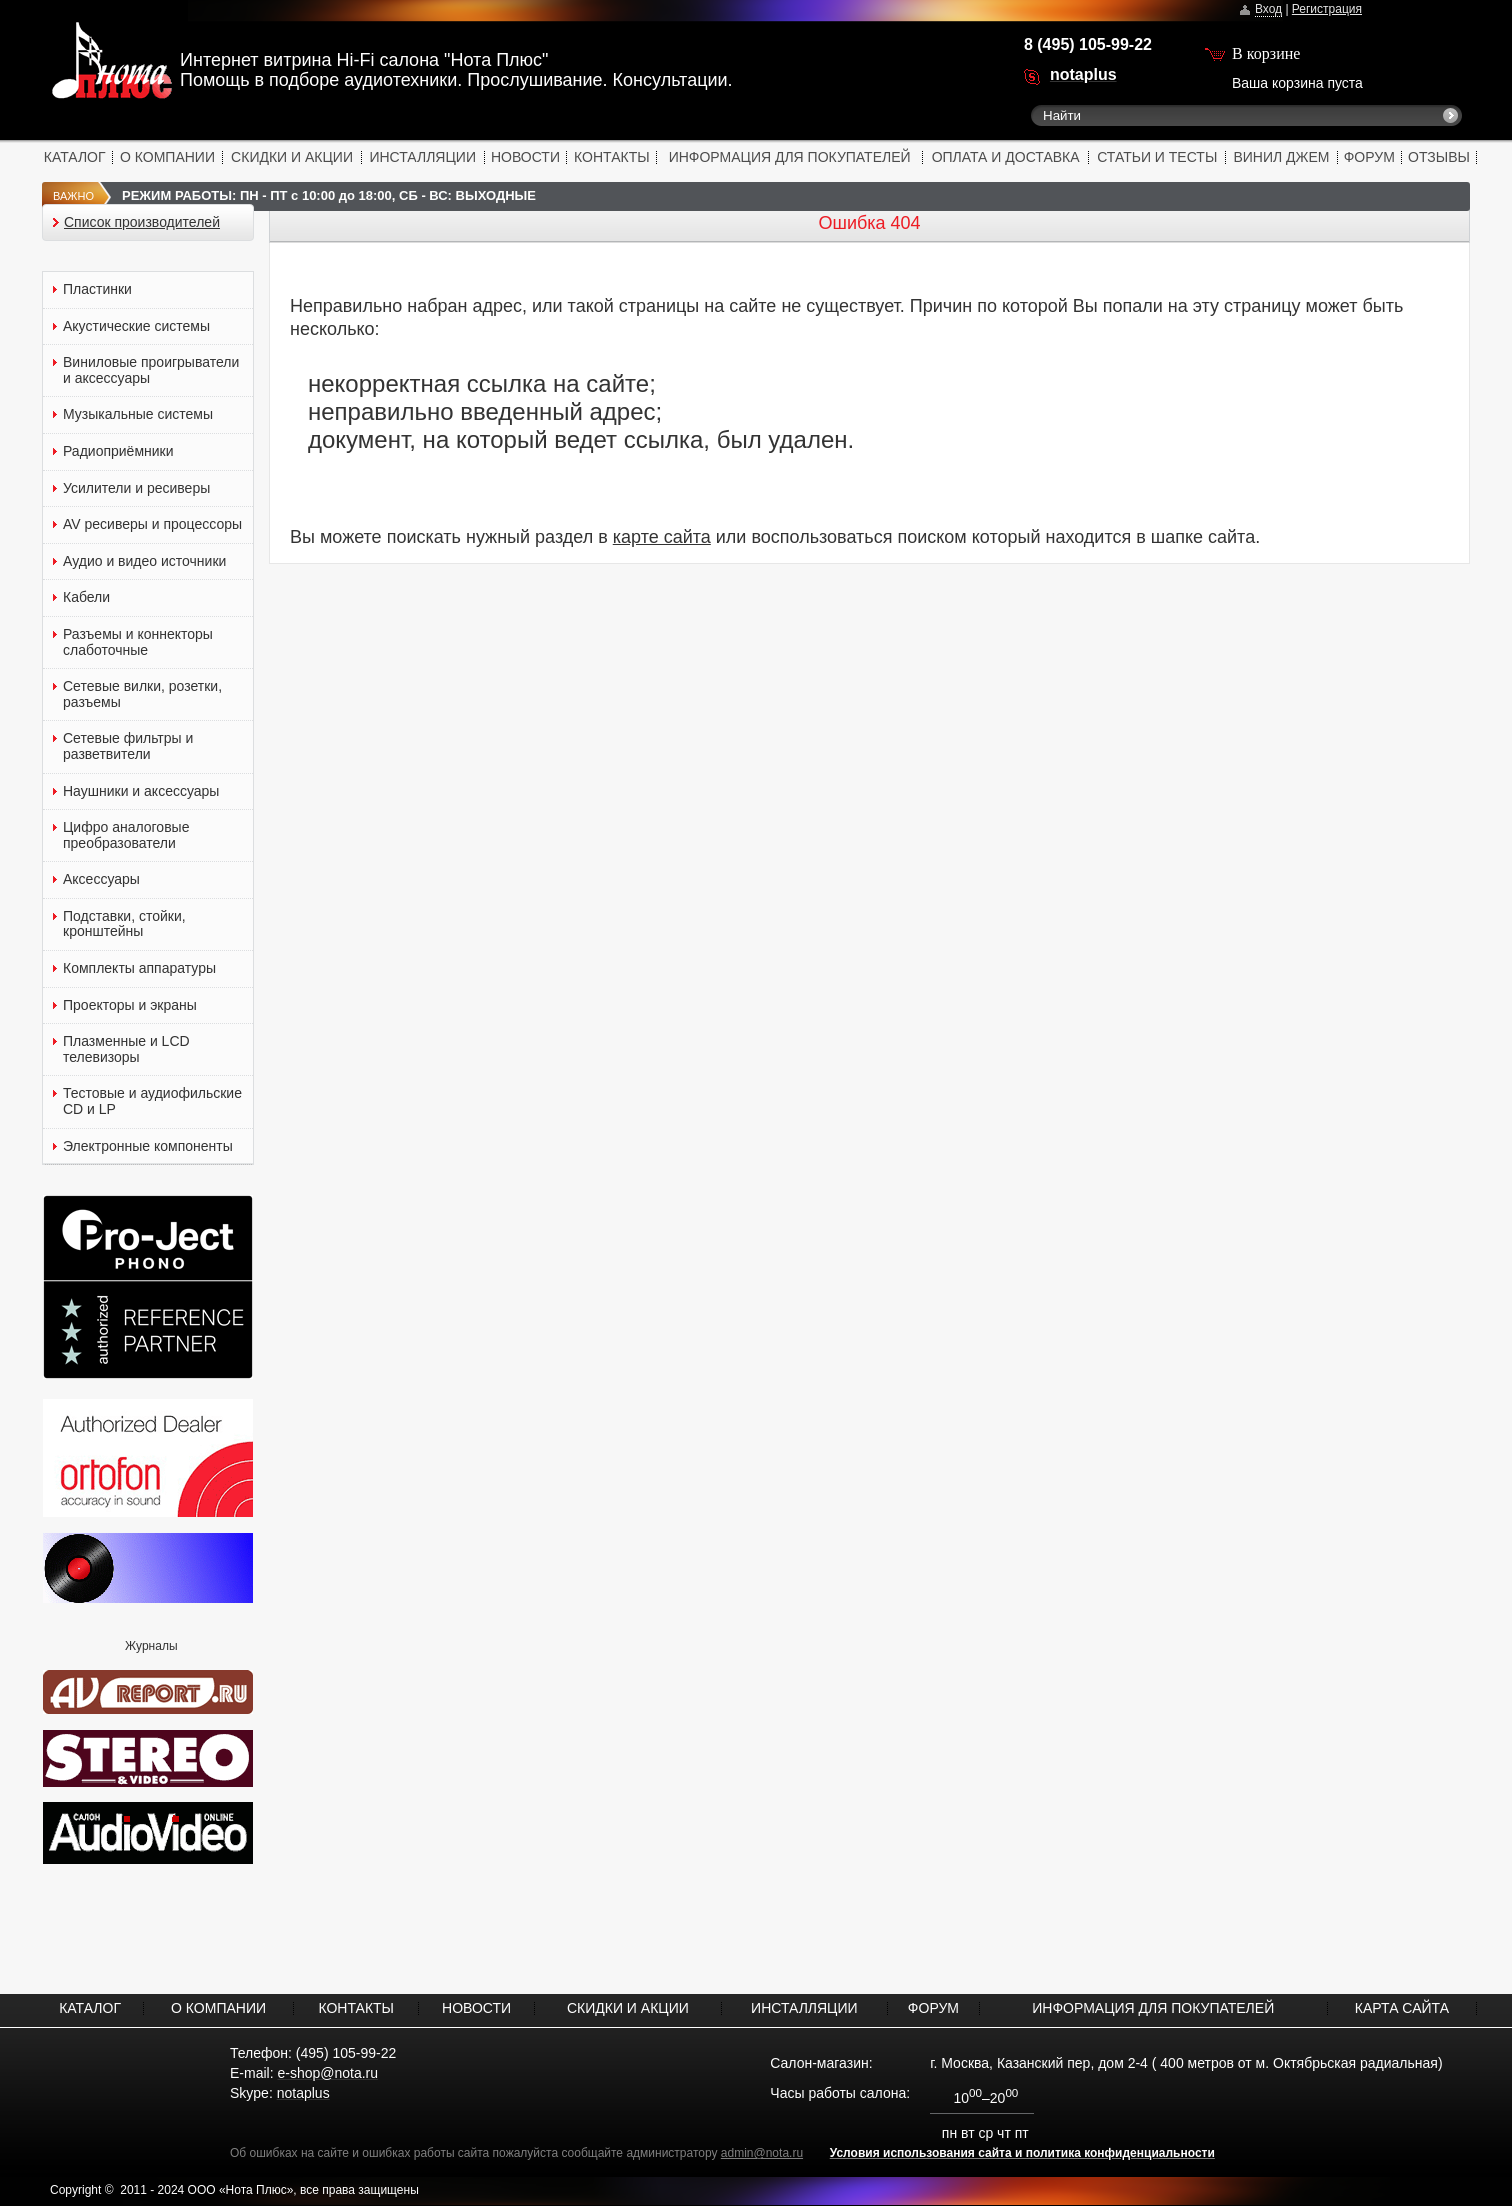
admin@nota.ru (762, 2153)
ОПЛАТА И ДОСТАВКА (1006, 157)
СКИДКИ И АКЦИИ (292, 157)
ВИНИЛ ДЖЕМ (1281, 157)
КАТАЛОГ (75, 157)
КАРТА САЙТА (1402, 2008)
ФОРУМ (1369, 157)
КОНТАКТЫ (612, 157)
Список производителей (142, 222)
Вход (1268, 9)
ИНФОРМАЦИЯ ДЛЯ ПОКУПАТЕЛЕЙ (790, 157)
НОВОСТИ (525, 157)
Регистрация (1327, 9)
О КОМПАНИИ (167, 157)
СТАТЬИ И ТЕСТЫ (1157, 157)
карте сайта (662, 537)
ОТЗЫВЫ (1439, 157)
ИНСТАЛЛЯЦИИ (422, 157)
